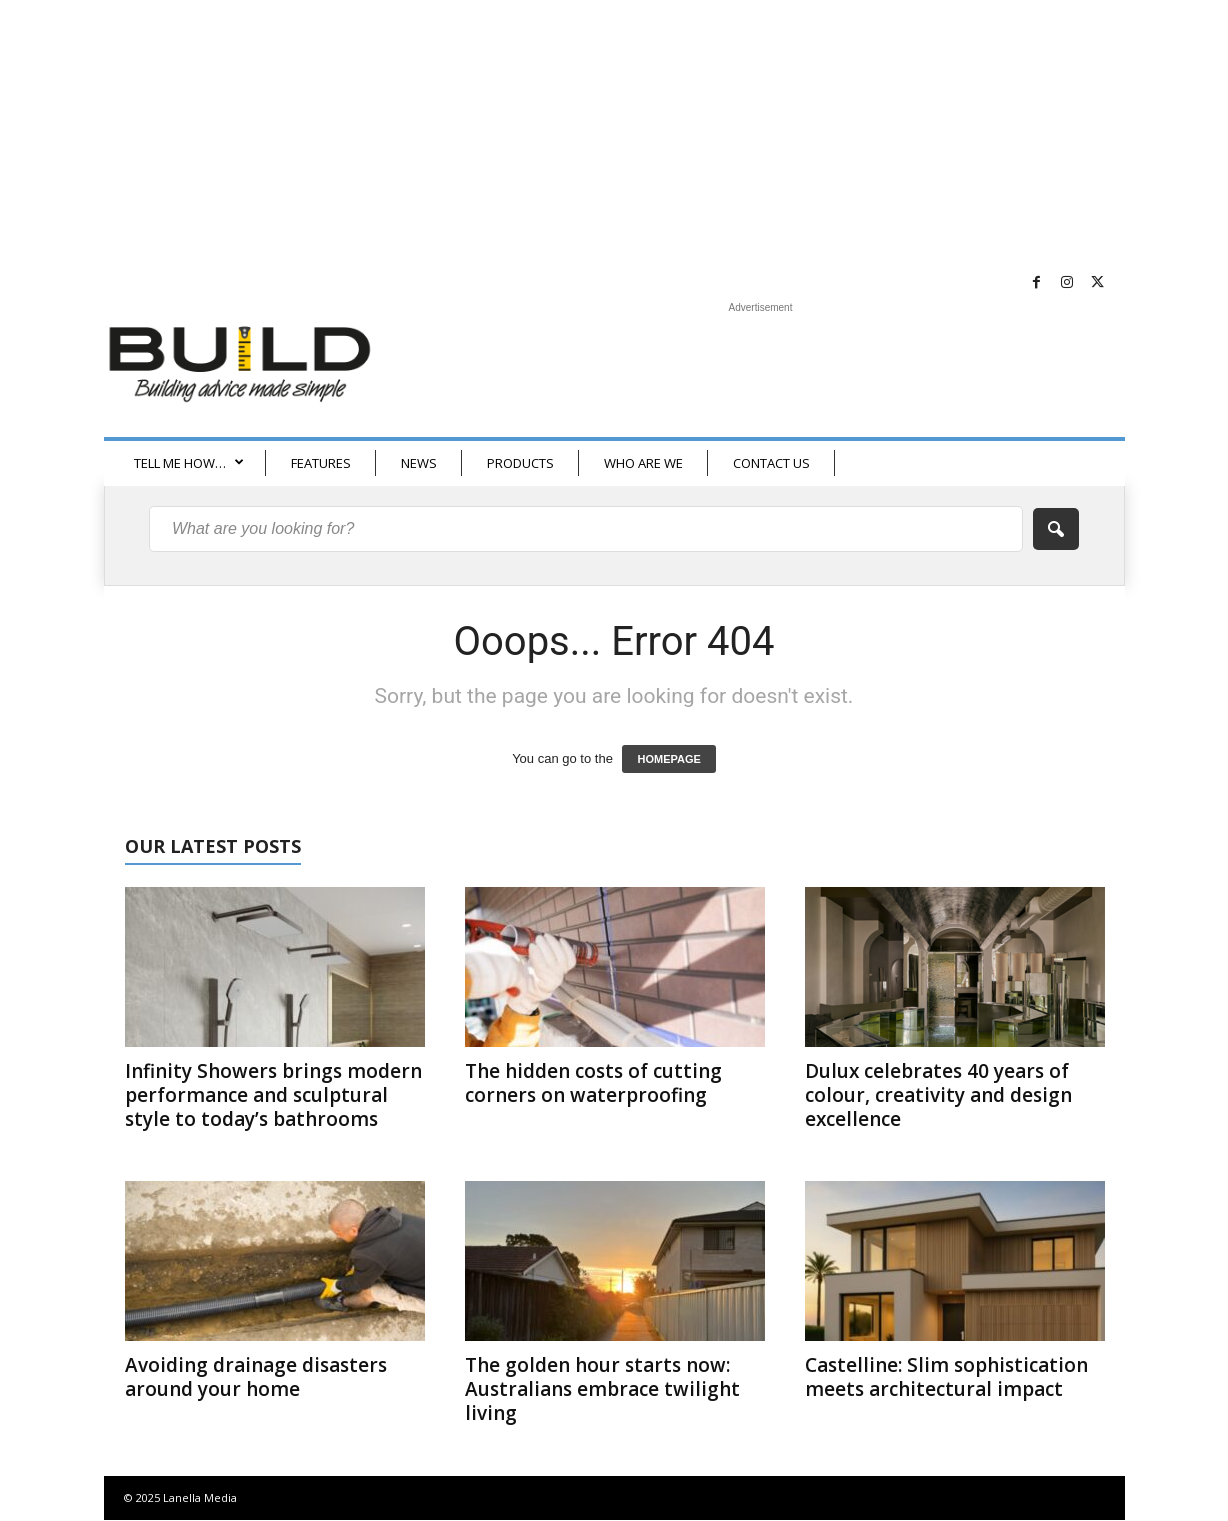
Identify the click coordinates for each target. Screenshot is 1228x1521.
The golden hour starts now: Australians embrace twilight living (602, 1389)
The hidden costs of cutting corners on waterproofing (593, 1083)
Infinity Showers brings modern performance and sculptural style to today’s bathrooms (273, 1095)
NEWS (419, 463)
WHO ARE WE (643, 463)
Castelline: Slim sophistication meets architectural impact (946, 1377)
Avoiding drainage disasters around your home (256, 1377)
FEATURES (321, 463)
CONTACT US (771, 463)
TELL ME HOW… (189, 463)
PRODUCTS (520, 463)
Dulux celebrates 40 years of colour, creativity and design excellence (938, 1095)
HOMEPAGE (668, 759)
